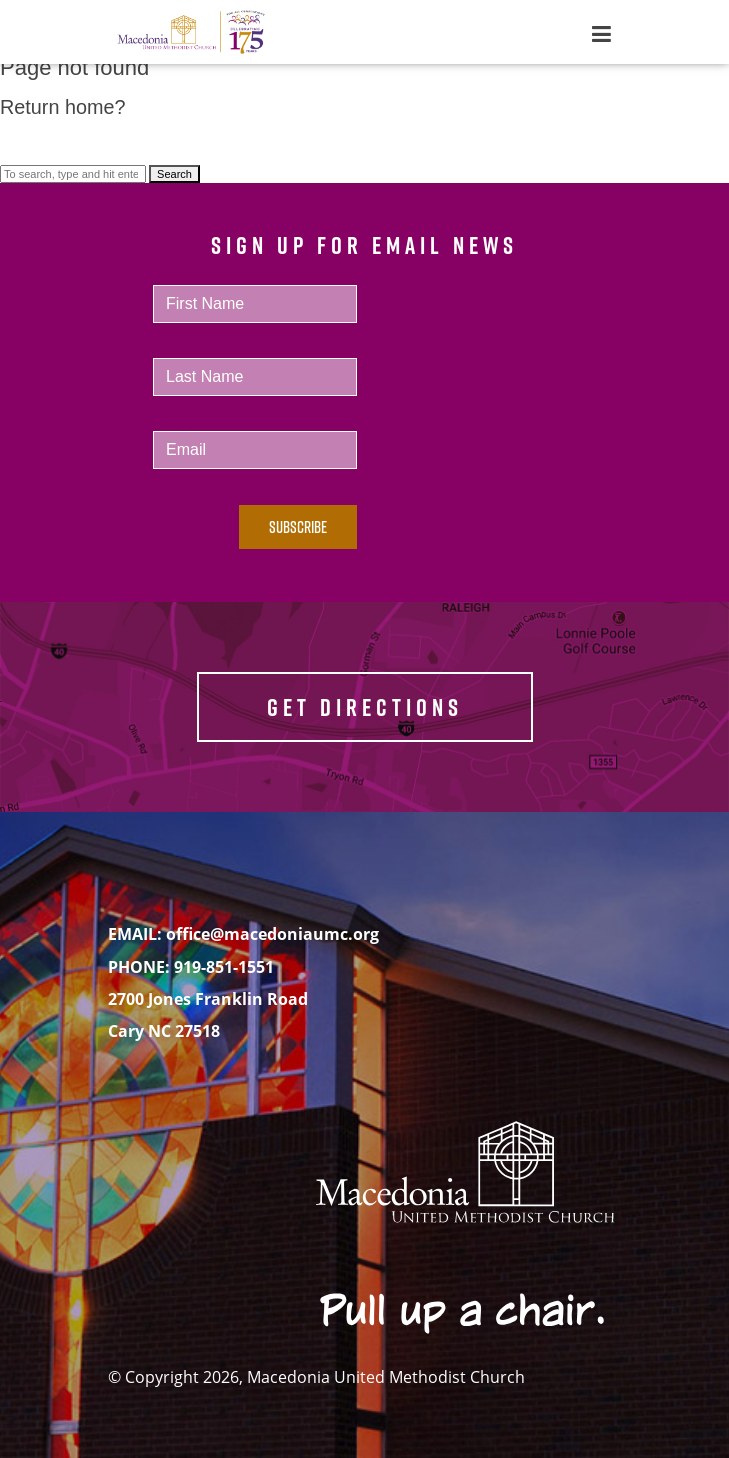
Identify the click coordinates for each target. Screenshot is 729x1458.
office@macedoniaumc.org (272, 934)
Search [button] (174, 174)
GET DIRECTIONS (365, 707)
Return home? (62, 107)
